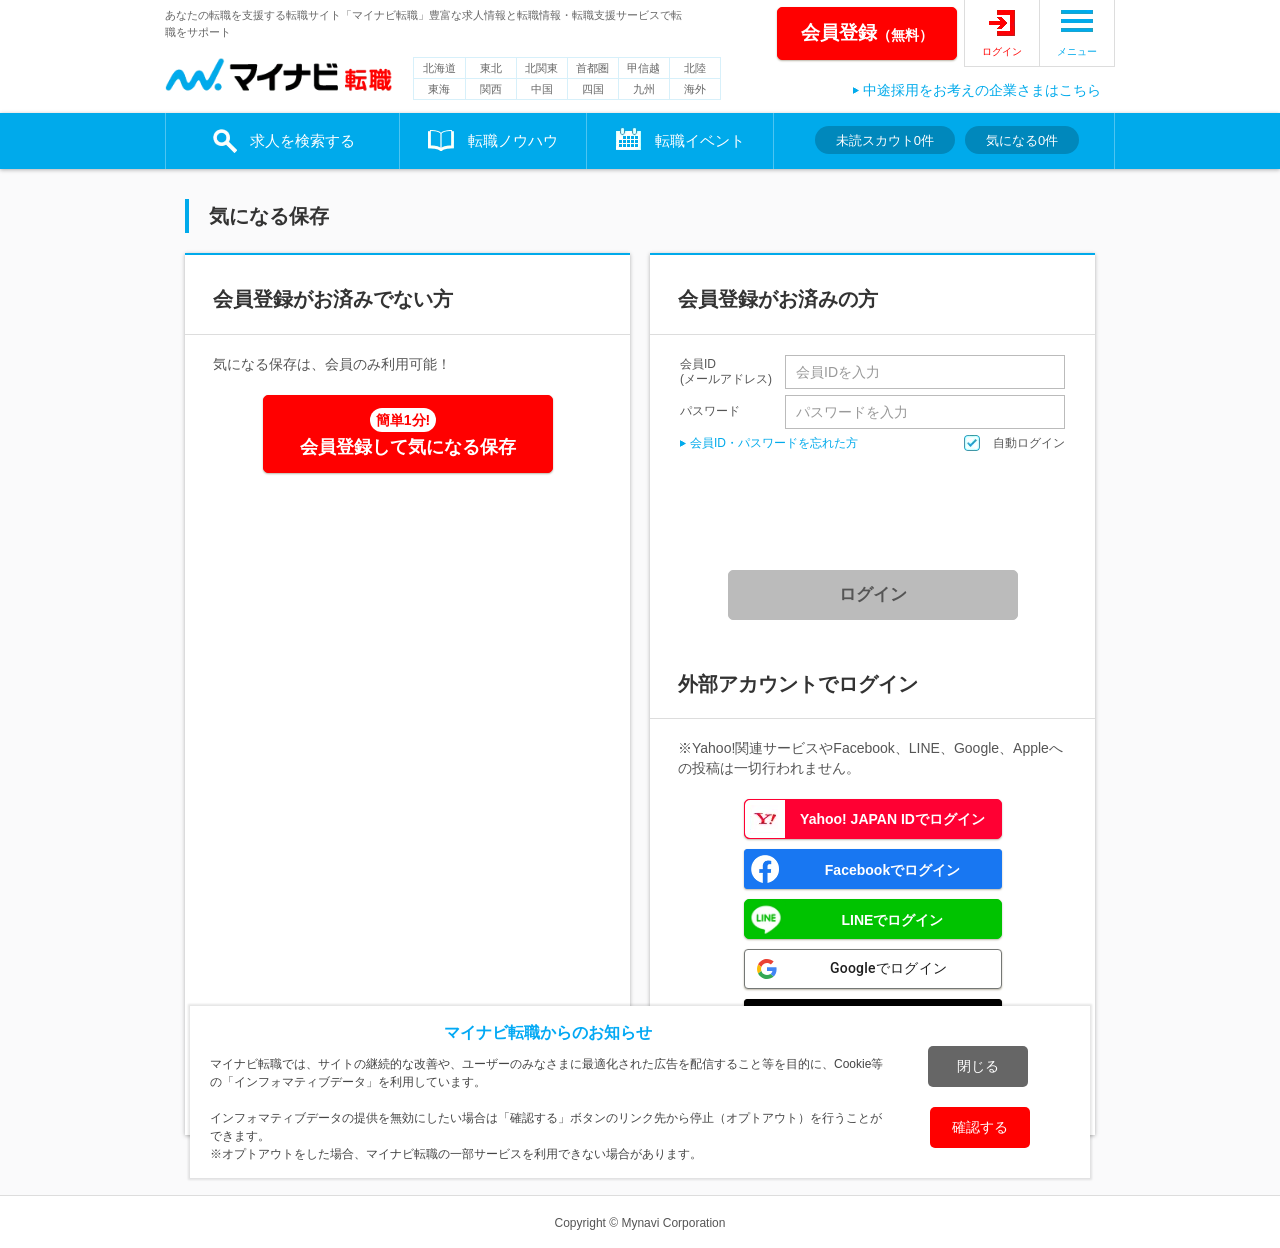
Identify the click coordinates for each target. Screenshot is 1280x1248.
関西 (491, 89)
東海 (439, 89)
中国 (542, 89)
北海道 (439, 68)
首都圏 (592, 68)
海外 (695, 89)
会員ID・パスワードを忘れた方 (774, 443)
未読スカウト (885, 140)
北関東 (541, 68)
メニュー (1077, 51)
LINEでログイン (893, 920)
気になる (1022, 140)
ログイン (1002, 51)
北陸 (695, 68)
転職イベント (700, 140)
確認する (980, 1127)
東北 (491, 68)
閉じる (978, 1066)
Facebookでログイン (892, 870)
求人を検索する (302, 140)
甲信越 (643, 68)
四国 (593, 89)
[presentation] (880, 511)
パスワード (710, 410)
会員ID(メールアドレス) (726, 372)
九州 (644, 89)
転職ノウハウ (513, 140)
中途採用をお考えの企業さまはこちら (982, 90)
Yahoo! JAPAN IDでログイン (892, 819)
